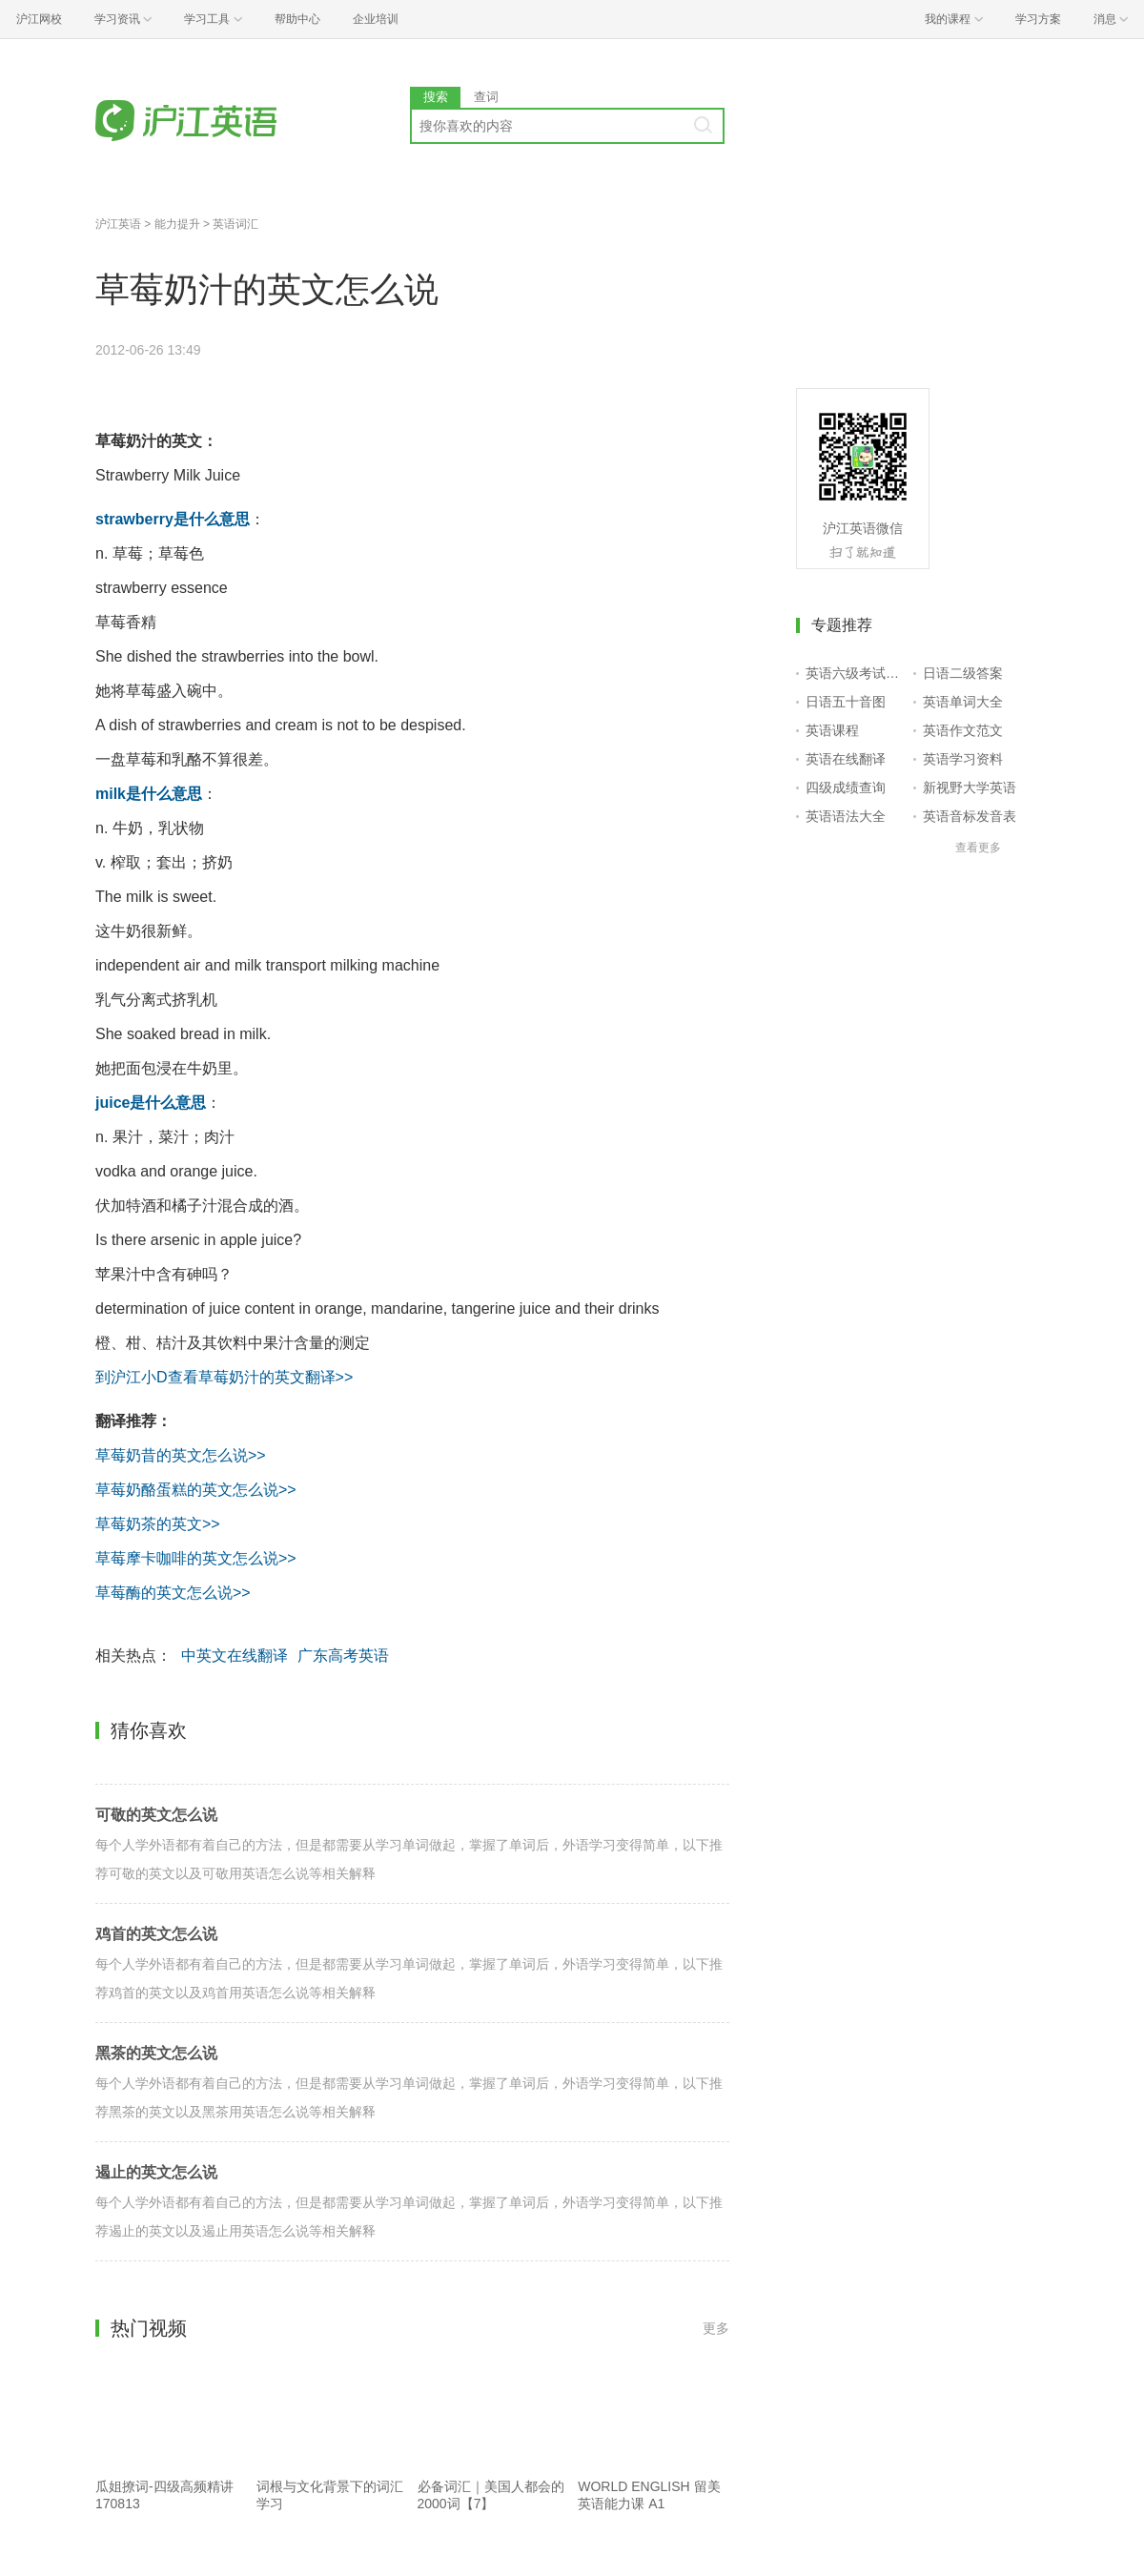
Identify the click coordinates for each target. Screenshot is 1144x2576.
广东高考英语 (343, 1655)
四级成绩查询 (846, 787)
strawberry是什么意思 (172, 519)
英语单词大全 (963, 701)
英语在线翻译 (846, 759)
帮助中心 (297, 19)
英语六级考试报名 (856, 673)
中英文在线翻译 (234, 1655)
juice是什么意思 (150, 1102)
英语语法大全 (846, 816)
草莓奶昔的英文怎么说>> (180, 1455)
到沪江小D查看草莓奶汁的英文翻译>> (224, 1377)
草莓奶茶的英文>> (157, 1524)
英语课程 (832, 730)
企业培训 (375, 19)
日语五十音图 (846, 701)
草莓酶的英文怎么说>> (173, 1592)
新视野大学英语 (969, 787)
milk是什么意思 (148, 794)
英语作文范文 (963, 730)
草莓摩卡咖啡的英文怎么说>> (195, 1558)
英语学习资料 (963, 759)
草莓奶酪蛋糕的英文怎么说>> (195, 1490)
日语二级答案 (963, 673)
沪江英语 (118, 224)
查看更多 (978, 847)
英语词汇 (235, 224)
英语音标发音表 (969, 816)
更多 (716, 2328)
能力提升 (177, 224)
